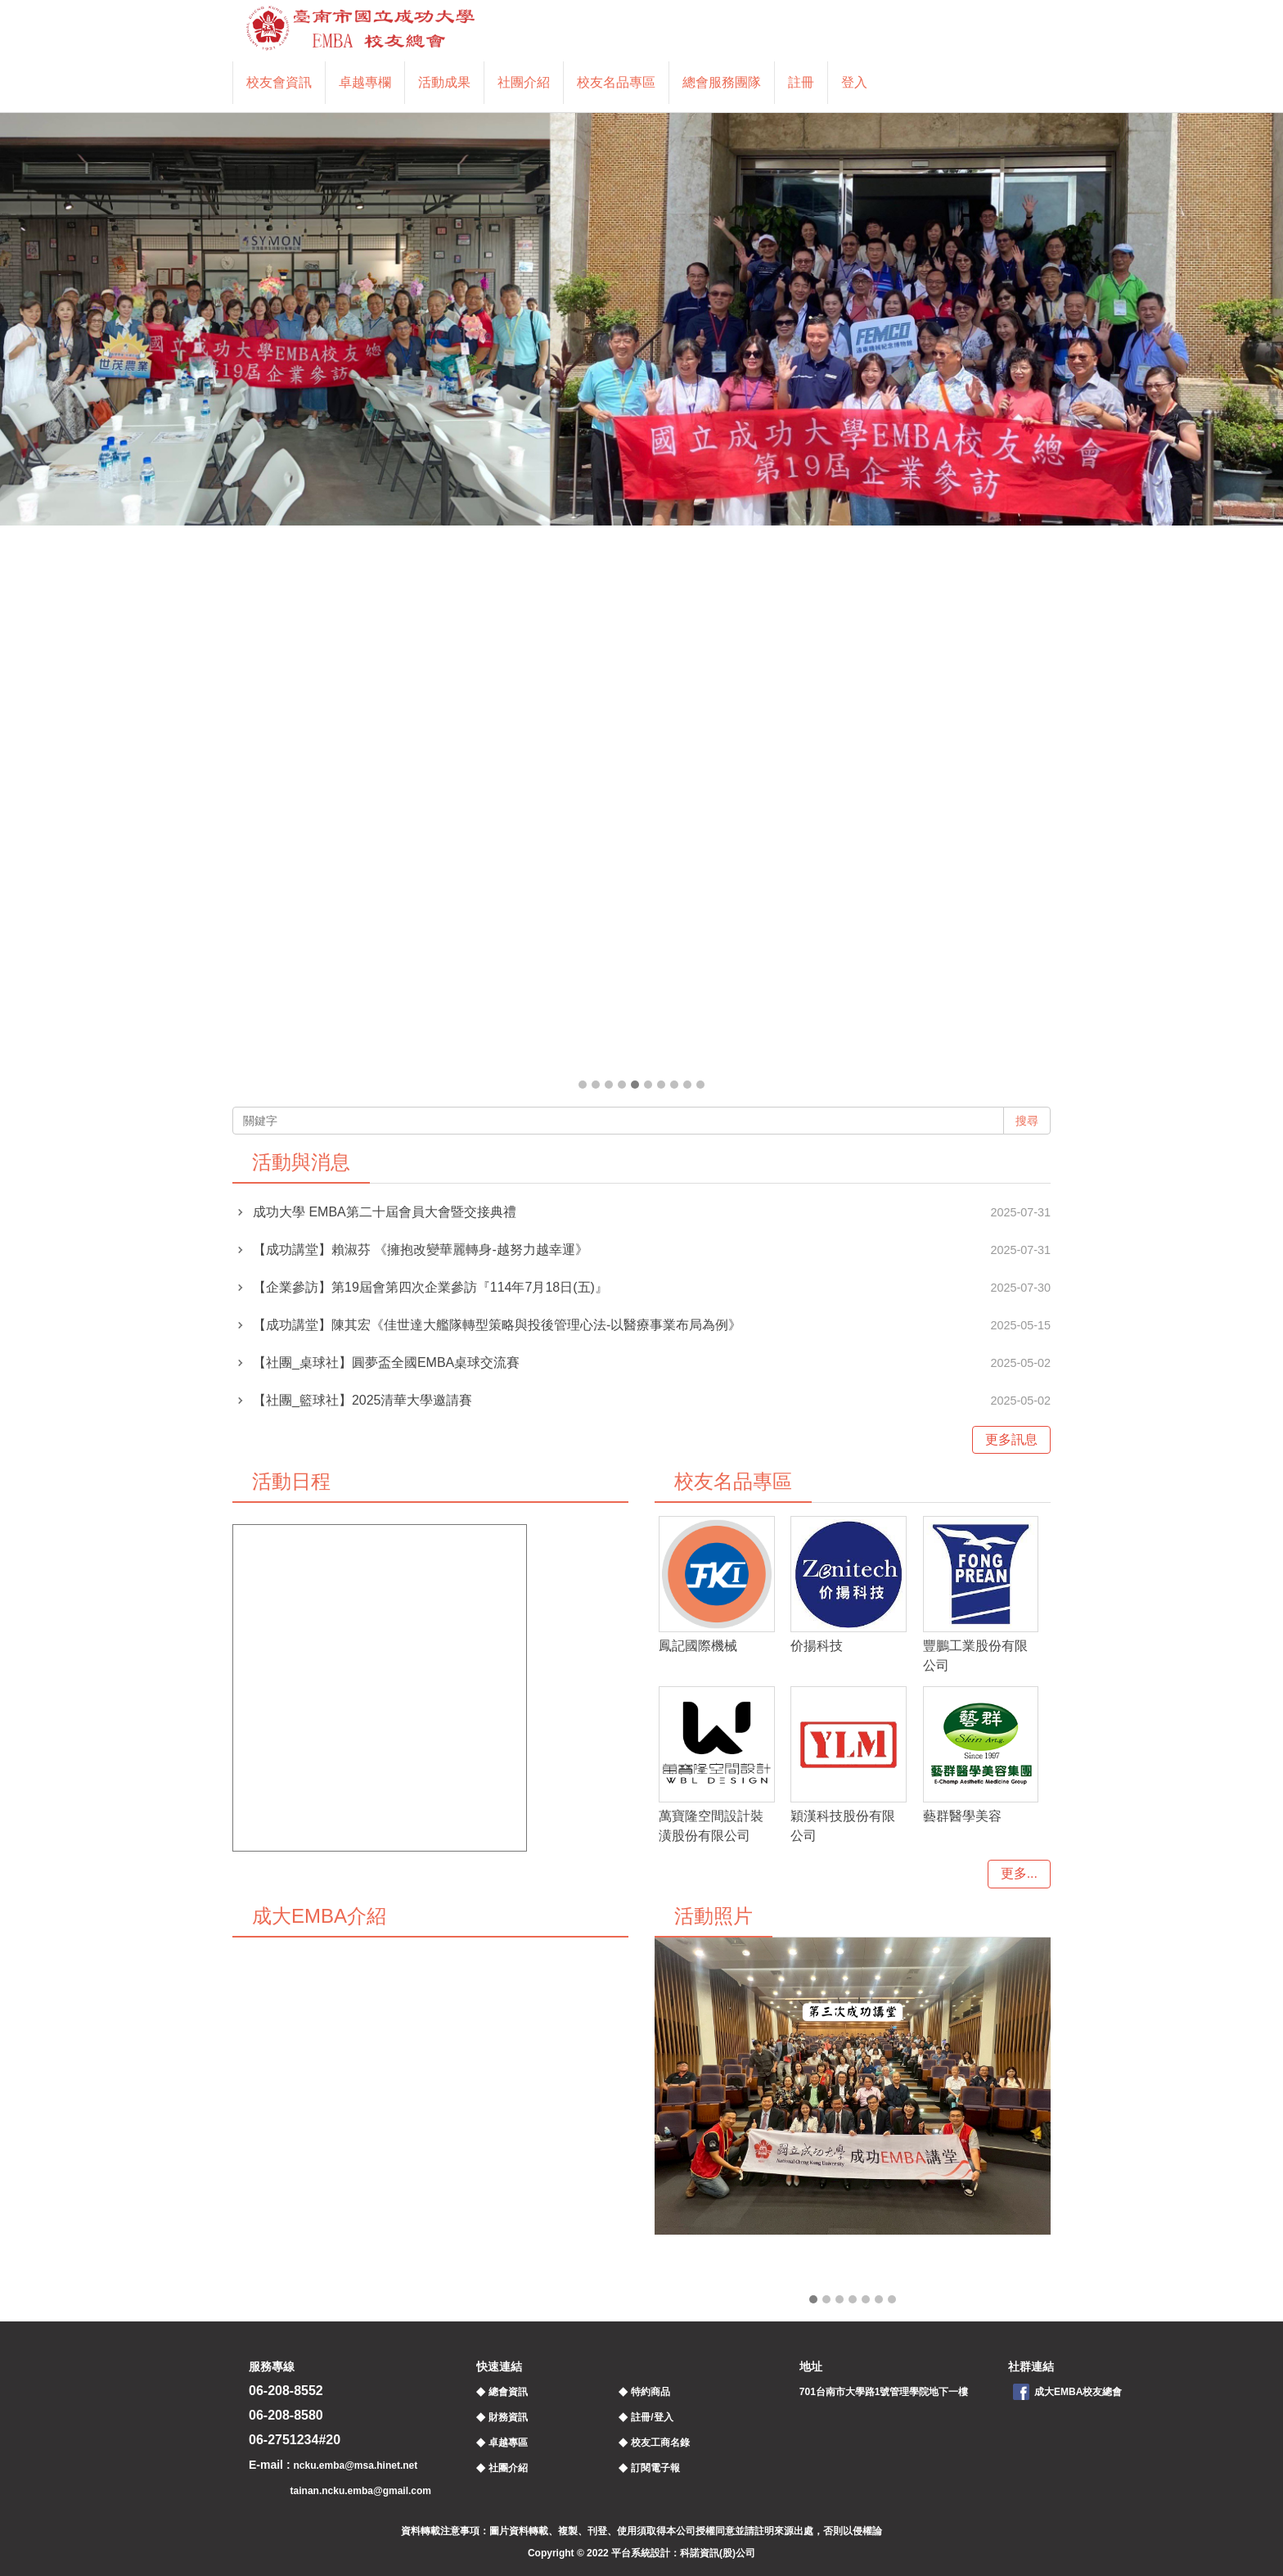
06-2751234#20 (294, 2440)
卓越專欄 (365, 82)
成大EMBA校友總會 (1078, 2392)
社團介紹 (523, 82)
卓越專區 (508, 2442)
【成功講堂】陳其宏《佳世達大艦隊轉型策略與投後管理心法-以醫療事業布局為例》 (497, 1325)
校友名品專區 (616, 82)
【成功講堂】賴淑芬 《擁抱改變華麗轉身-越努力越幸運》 (420, 1249)
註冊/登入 (652, 2417)
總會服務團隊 (721, 82)
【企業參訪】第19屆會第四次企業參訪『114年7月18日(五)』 (430, 1287)
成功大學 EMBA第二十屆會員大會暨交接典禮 (384, 1212)
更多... (1019, 1873)
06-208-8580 (286, 2415)
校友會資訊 (279, 82)
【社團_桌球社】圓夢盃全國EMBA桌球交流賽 (386, 1362)
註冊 (801, 82)
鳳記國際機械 (698, 1646)
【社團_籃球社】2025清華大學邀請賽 (363, 1400)
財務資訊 (508, 2417)
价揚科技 (816, 1646)
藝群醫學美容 (962, 1816)
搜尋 (1026, 1120)
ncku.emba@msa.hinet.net (355, 2465)
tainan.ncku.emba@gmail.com (360, 2491)
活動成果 (444, 82)
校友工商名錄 (660, 2442)
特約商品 (650, 2392)
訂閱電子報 (655, 2468)
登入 (854, 82)
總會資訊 (508, 2392)
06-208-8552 (286, 2391)
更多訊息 (1011, 1439)
